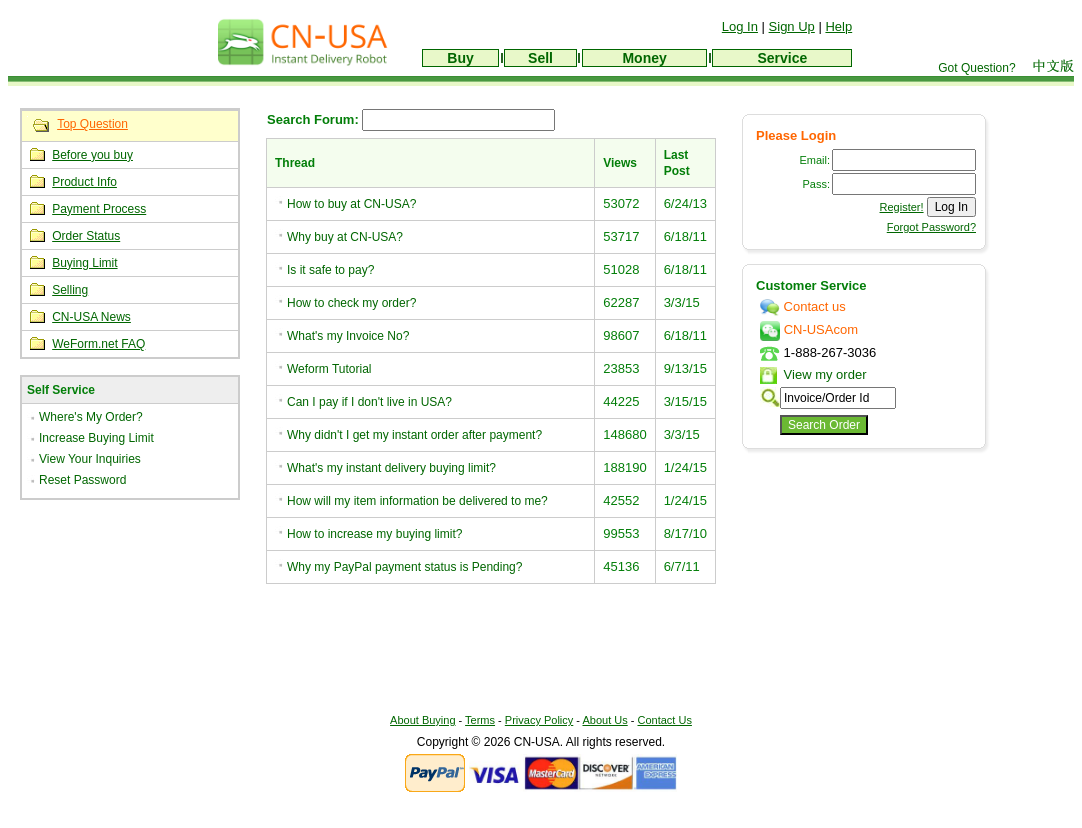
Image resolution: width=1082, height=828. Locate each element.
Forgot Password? (931, 227)
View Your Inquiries (90, 459)
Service (782, 58)
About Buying (422, 720)
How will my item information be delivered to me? (417, 501)
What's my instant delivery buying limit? (391, 468)
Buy (460, 58)
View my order (813, 374)
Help (838, 26)
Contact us (803, 306)
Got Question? (976, 68)
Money (644, 58)
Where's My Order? (91, 417)
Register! (902, 207)
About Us (604, 720)
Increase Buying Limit (96, 438)
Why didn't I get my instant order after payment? (414, 435)
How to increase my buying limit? (374, 534)
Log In (740, 26)
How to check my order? (351, 303)
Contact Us (665, 720)
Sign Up (792, 26)
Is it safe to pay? (330, 270)
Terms (480, 720)
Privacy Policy (539, 720)
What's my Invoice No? (348, 336)
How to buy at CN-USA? (351, 204)
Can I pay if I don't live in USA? (369, 402)
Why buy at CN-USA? (345, 237)
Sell (540, 58)
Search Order (824, 425)
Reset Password (82, 480)
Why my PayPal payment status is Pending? (404, 567)
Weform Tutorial (329, 369)
